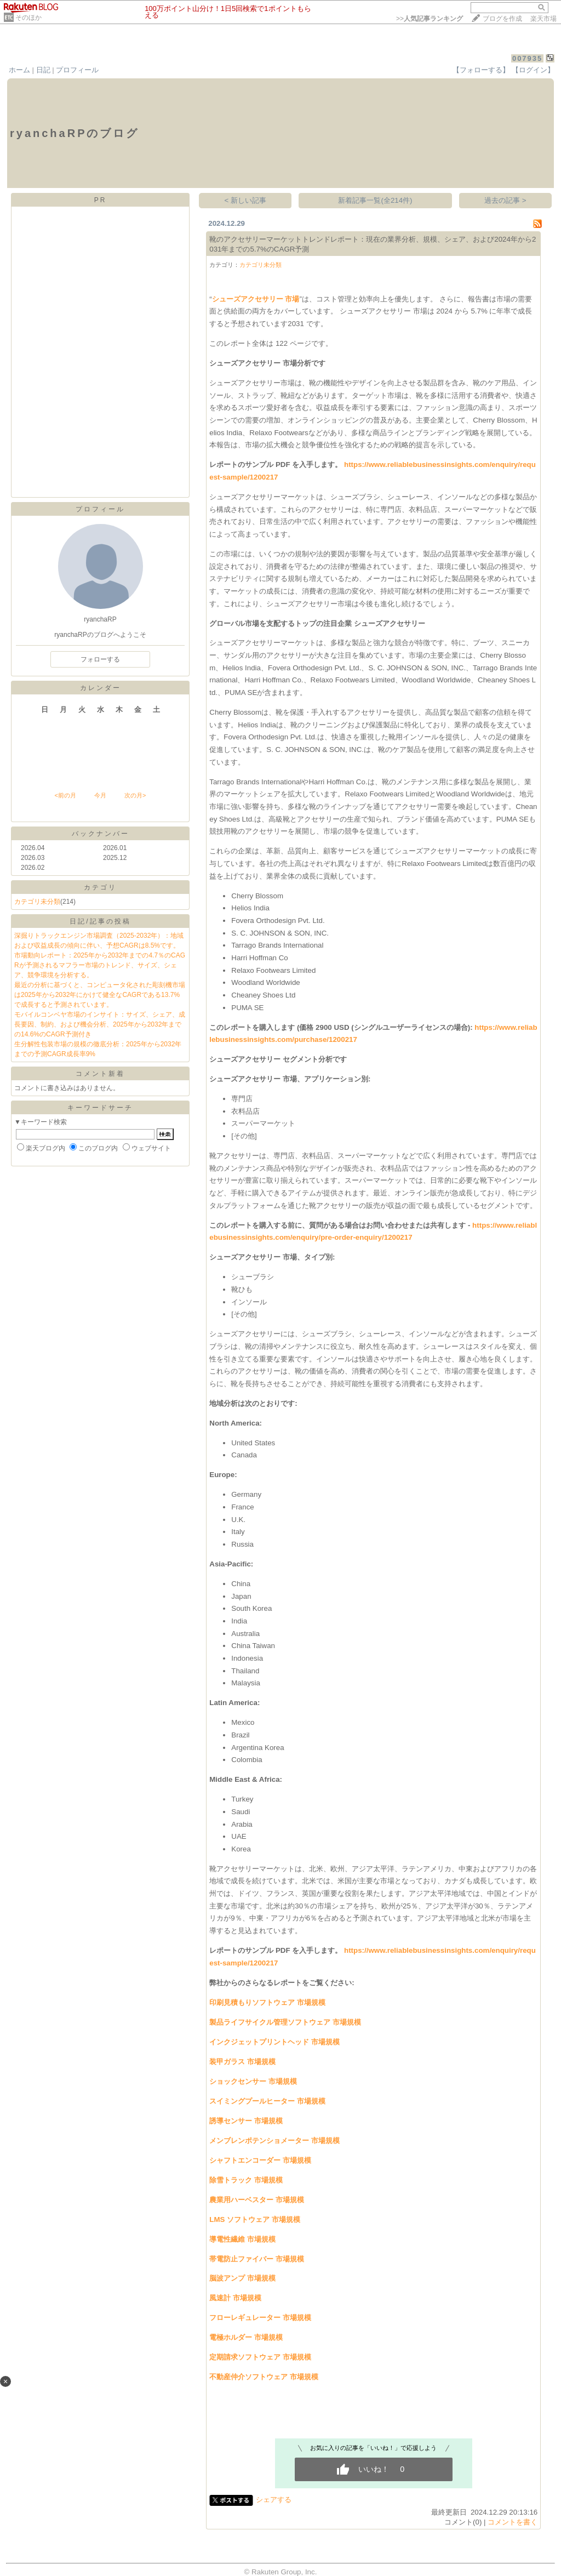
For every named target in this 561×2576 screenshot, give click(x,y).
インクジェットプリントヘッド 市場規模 (274, 2042)
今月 (100, 795)
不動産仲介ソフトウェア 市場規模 (263, 2377)
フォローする (100, 659)
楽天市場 (543, 18)
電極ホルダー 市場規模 (246, 2337)
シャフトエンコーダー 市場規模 (260, 2160)
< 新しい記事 (246, 200)
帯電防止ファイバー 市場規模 (256, 2259)
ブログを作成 (502, 18)
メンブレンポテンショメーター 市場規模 (274, 2140)
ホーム (19, 70)
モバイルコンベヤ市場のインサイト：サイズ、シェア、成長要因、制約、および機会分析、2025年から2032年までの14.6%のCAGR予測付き (99, 1024)
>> (429, 18)
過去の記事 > (505, 200)
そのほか (28, 17)
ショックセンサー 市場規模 (253, 2081)
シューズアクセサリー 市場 (256, 299)
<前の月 (65, 795)
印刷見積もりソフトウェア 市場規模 (267, 2002)
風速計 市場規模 (235, 2298)
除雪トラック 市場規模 (246, 2180)
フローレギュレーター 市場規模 (260, 2317)
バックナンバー (100, 833)
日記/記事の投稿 (100, 921)
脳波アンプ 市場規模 (242, 2278)
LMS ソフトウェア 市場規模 (254, 2219)
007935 (527, 58)
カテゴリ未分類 (37, 901)
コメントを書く (512, 2522)
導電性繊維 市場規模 (242, 2239)
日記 (43, 70)
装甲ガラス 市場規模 (242, 2062)
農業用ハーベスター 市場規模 (256, 2200)
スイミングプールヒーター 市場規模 (267, 2101)
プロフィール (77, 70)
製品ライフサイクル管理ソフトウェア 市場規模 (285, 2022)
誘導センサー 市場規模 (246, 2121)
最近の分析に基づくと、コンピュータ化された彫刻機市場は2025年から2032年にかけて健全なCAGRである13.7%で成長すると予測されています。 (99, 994)
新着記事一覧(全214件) (375, 200)
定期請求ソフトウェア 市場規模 (260, 2357)
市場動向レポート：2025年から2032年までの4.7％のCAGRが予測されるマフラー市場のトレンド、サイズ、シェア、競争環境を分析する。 (99, 965)
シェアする (273, 2499)
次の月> (135, 795)
